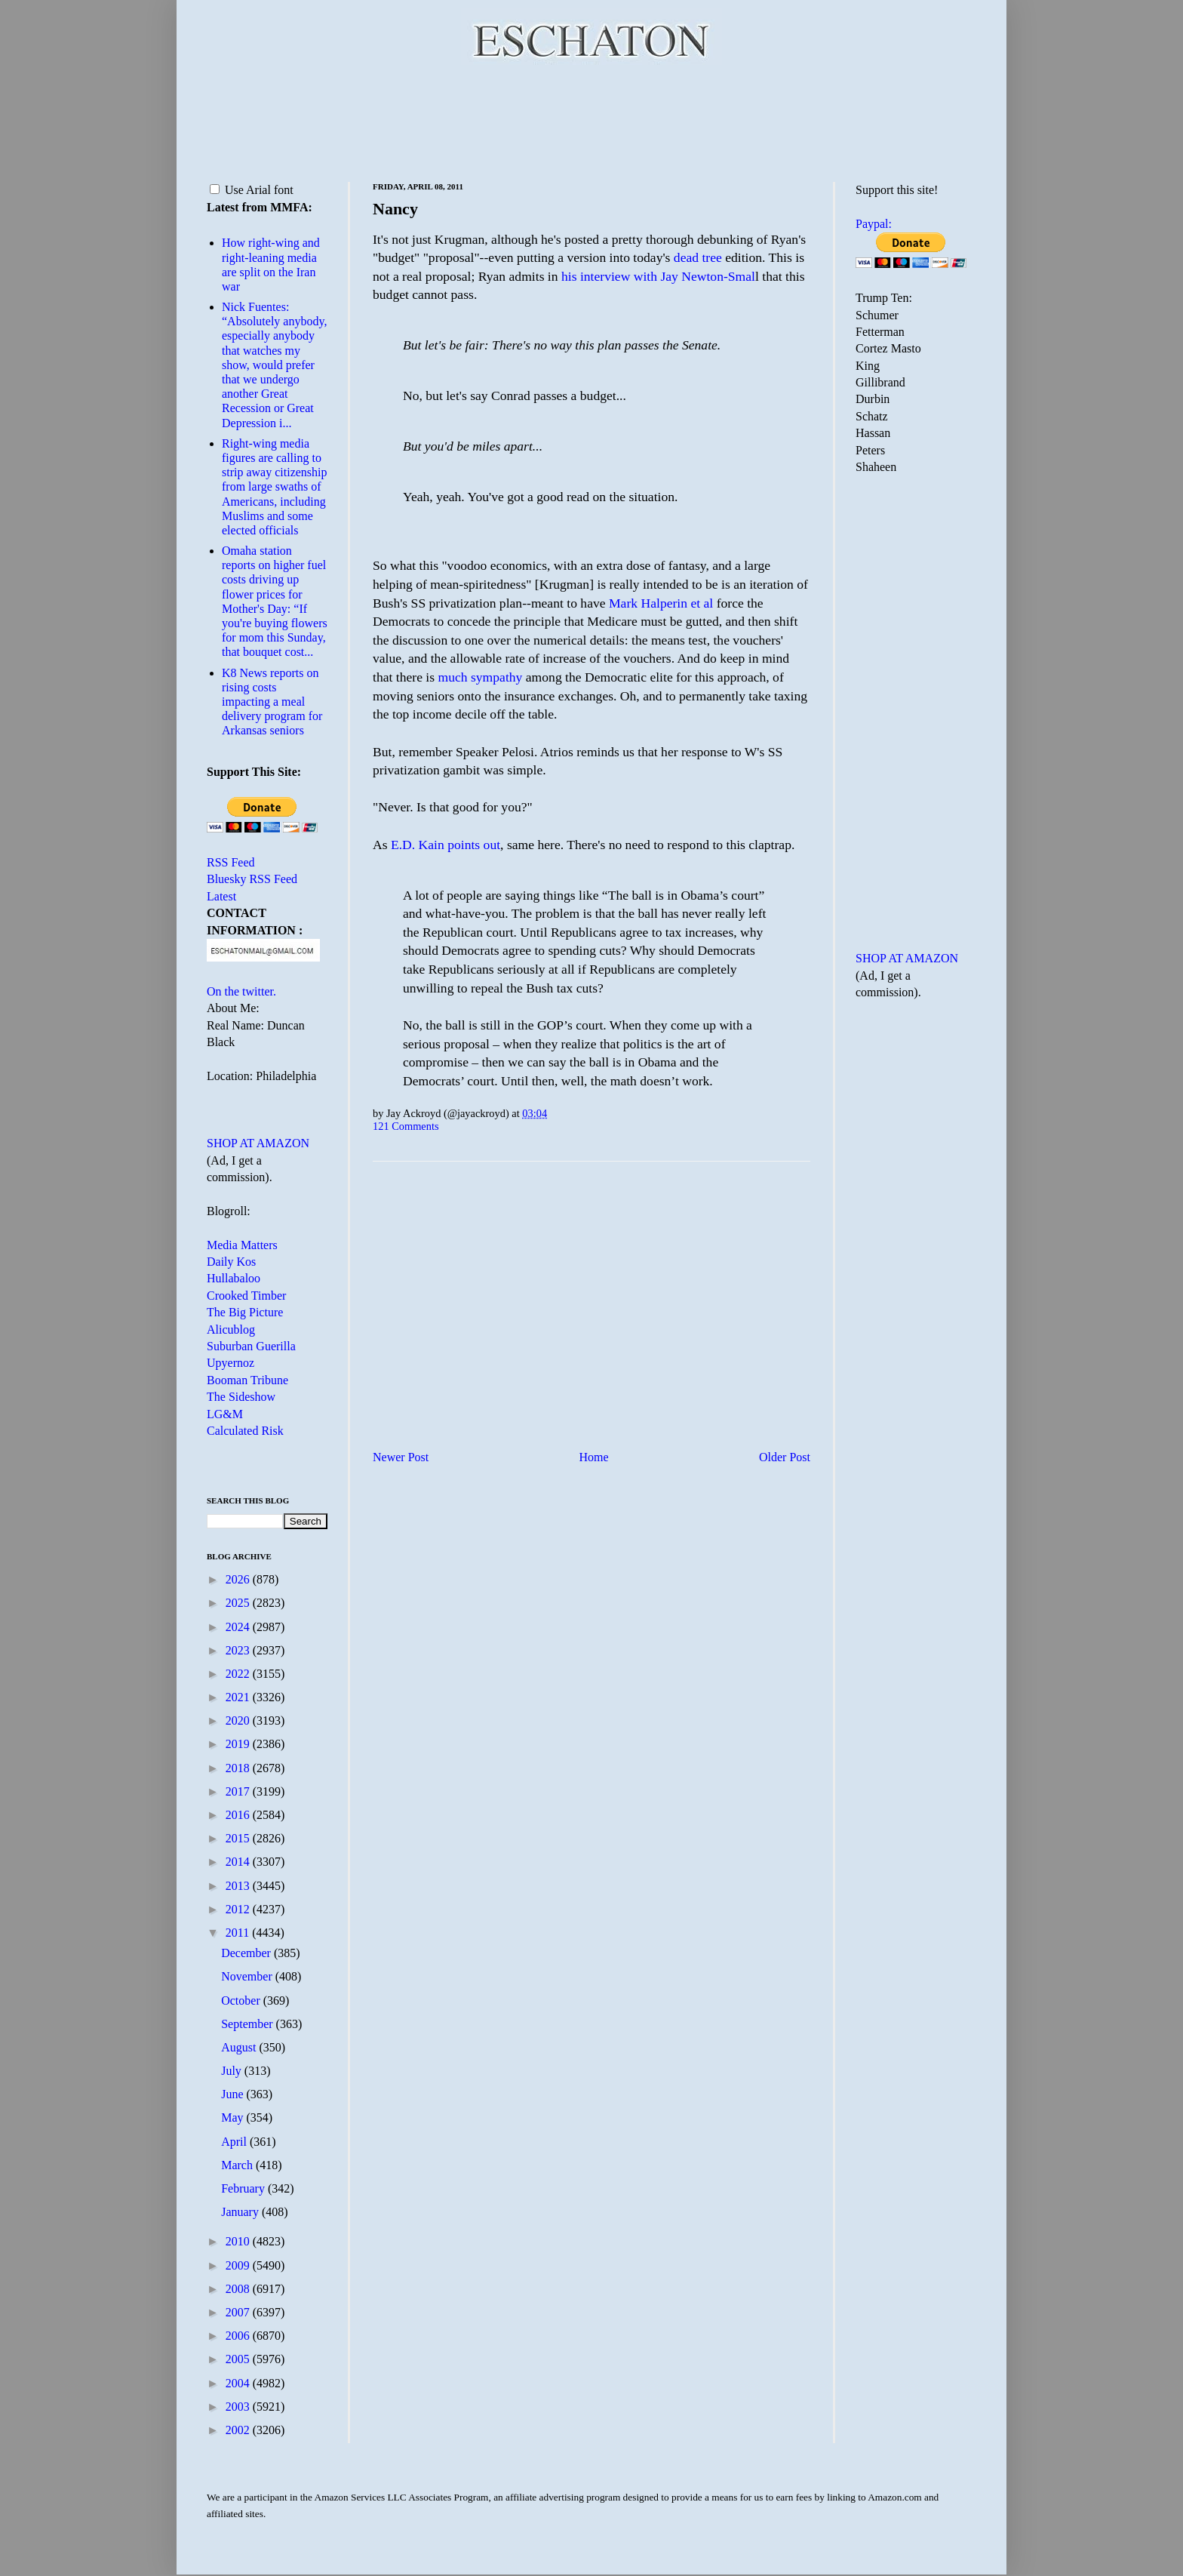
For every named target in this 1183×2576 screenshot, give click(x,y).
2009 (239, 2265)
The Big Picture (245, 1312)
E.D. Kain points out (445, 844)
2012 (239, 1909)
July (232, 2070)
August (240, 2047)
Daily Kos (231, 1261)
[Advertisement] (591, 121)
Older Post (784, 1457)
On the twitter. (241, 991)
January (241, 2211)
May (233, 2117)
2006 (239, 2335)
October (242, 2000)
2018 (239, 1768)
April (235, 2141)
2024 (239, 1626)
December (247, 1953)
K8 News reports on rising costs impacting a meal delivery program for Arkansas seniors (272, 701)
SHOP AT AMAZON (258, 1143)
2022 (239, 1673)
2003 (239, 2406)
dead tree (699, 257)
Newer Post (401, 1457)
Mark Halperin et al (663, 603)
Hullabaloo (233, 1278)
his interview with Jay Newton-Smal (658, 276)
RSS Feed (231, 862)
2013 (239, 1885)
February (244, 2188)
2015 (239, 1838)
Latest (221, 896)
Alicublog (231, 1329)
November (248, 1976)
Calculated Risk (245, 1430)
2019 (239, 1743)
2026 (239, 1579)
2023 (239, 1650)
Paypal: (874, 223)
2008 (239, 2288)
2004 (239, 2383)
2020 (239, 1720)
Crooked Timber (246, 1295)
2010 (239, 2241)
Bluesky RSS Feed (252, 879)
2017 (239, 1791)
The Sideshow (241, 1396)
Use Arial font (251, 189)
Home (594, 1457)
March (238, 2165)
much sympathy (480, 677)
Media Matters (242, 1245)
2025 (239, 1602)
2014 (239, 1861)
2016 (239, 1814)
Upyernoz (230, 1362)
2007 (239, 2312)
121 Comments (406, 1126)
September (248, 2023)
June (233, 2094)
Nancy (395, 208)
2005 (239, 2359)
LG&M (225, 1414)
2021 (239, 1697)
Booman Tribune (247, 1380)
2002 (239, 2430)
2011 (239, 1932)
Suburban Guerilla (251, 1346)
